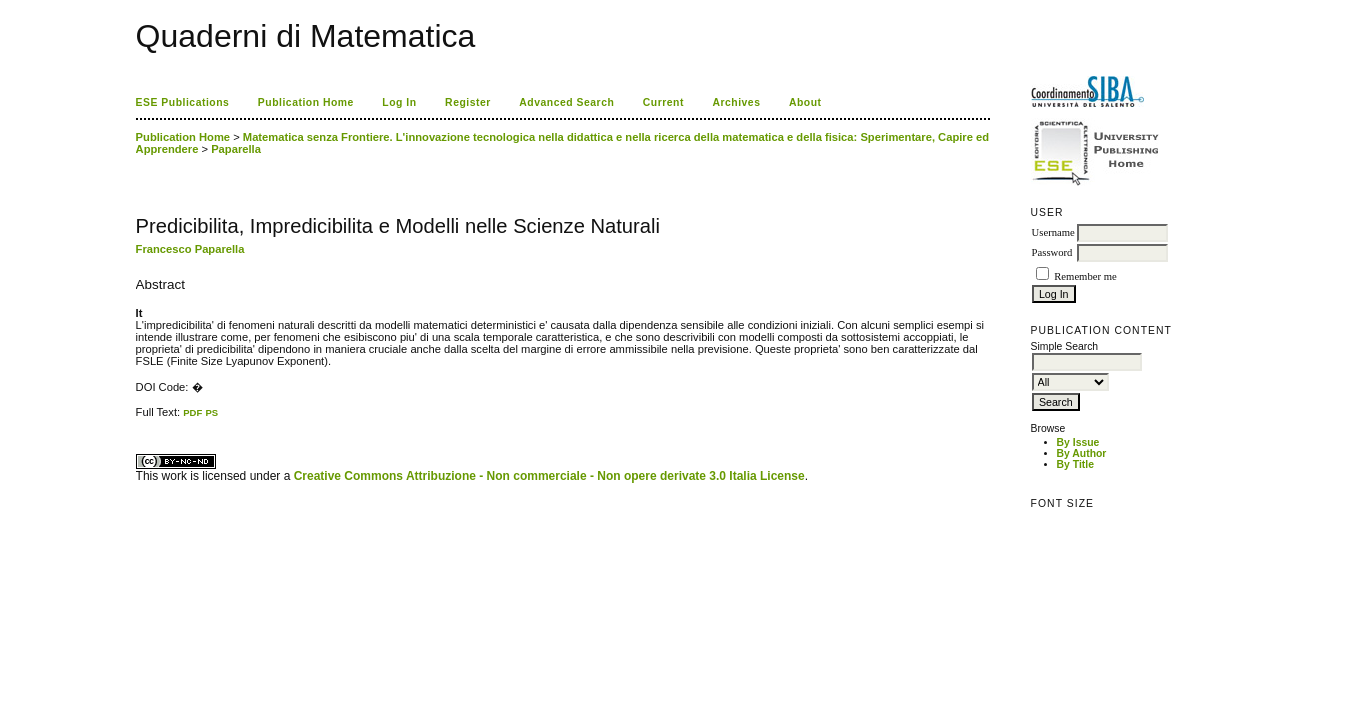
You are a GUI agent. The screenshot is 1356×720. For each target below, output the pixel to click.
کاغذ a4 (137, 418)
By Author (1082, 453)
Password (1052, 252)
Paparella (236, 149)
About (805, 102)
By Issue (1078, 442)
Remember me (1085, 276)
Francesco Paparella (190, 249)
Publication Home (306, 102)
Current (663, 102)
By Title (1075, 464)
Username (1053, 232)
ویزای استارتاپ (141, 418)
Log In (399, 102)
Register (468, 102)
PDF (192, 412)
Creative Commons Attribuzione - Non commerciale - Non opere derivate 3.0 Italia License (549, 476)
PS (211, 412)
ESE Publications (183, 102)
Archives (736, 102)
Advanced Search (566, 102)
